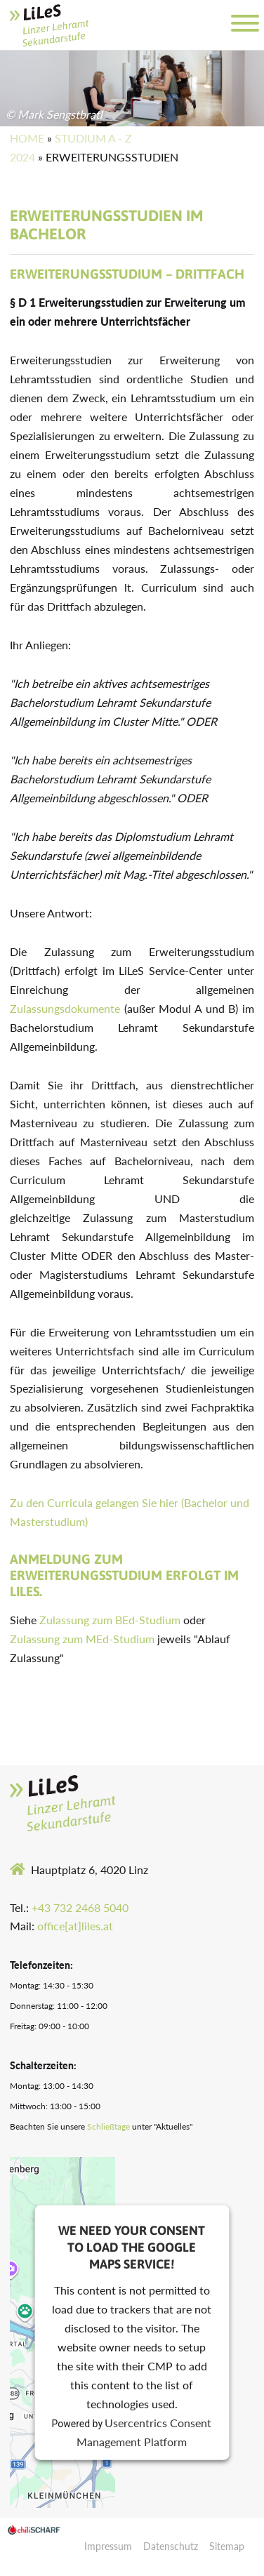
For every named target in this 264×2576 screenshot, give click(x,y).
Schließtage (108, 2126)
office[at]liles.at (75, 1925)
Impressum (108, 2546)
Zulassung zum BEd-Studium (109, 1619)
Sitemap (226, 2546)
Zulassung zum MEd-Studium (82, 1638)
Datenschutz (170, 2546)
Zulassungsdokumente (65, 1008)
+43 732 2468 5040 (80, 1907)
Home (27, 138)
